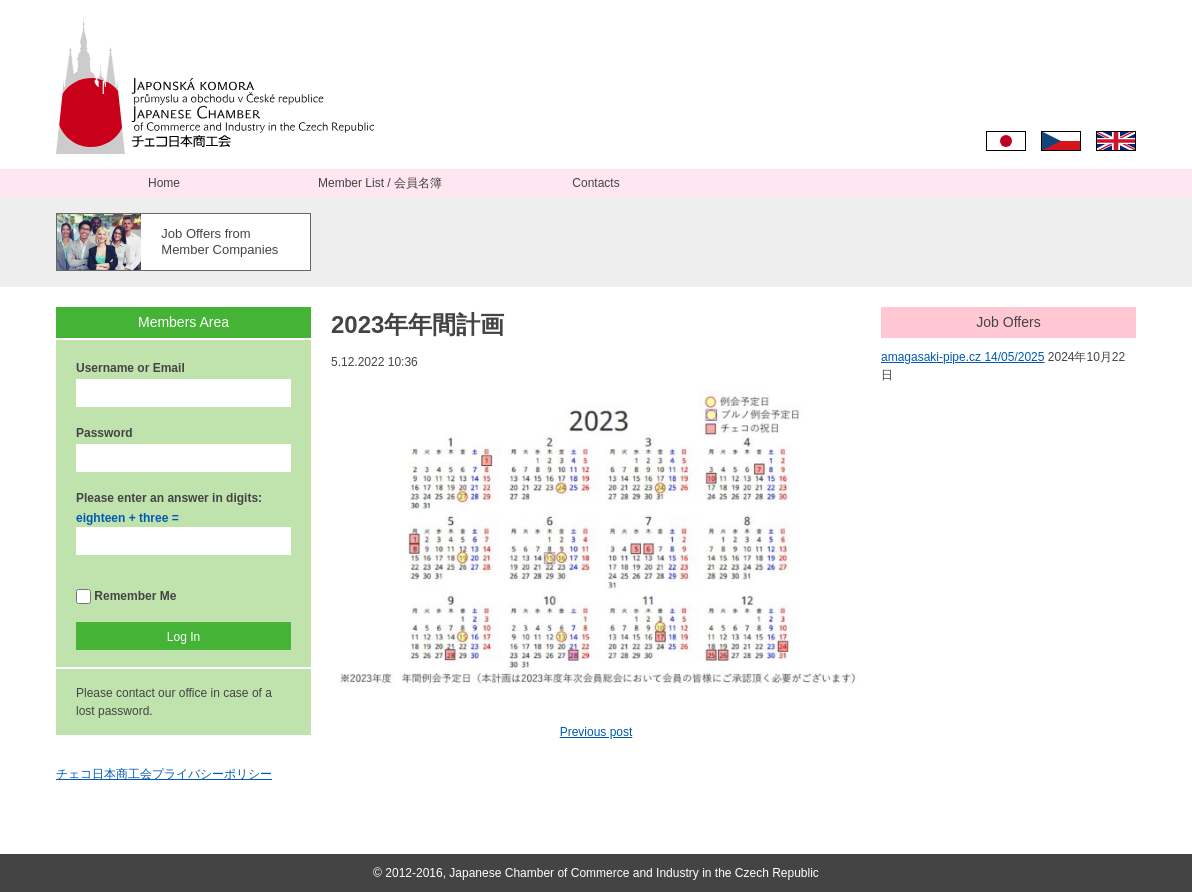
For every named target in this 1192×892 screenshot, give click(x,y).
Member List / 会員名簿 (380, 183)
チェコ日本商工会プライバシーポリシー (164, 774)
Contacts (595, 183)
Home (164, 183)
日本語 (1006, 141)
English (1116, 141)
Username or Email (130, 368)
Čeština (1061, 141)
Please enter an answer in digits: (169, 498)
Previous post (596, 732)
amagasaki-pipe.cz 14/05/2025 (962, 357)
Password (104, 433)
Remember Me (126, 596)
